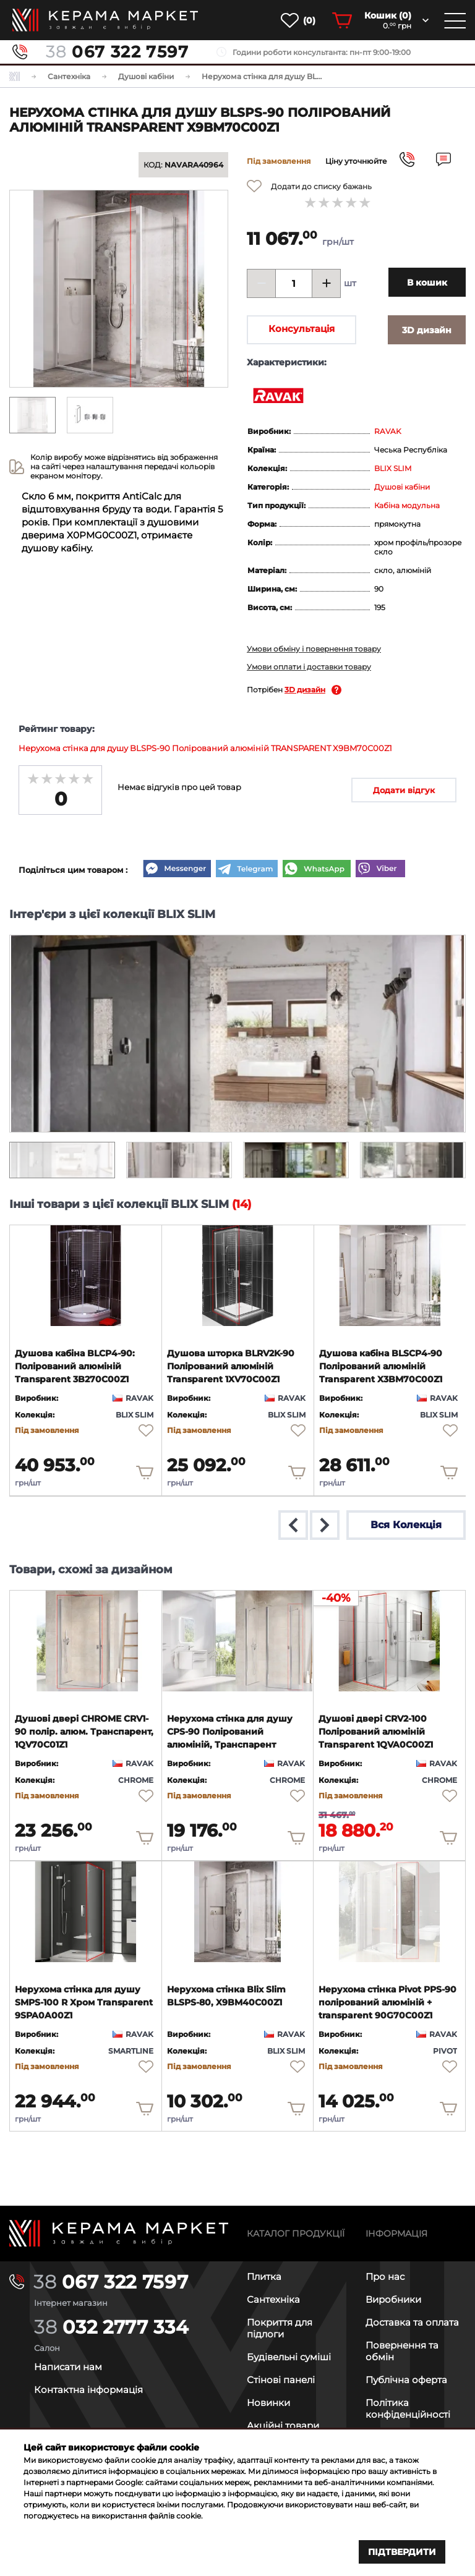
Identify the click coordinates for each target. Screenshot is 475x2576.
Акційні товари (283, 2425)
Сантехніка (273, 2299)
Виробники (393, 2299)
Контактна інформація (88, 2389)
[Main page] (118, 2233)
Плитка (264, 2276)
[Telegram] (247, 870)
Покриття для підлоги (279, 2328)
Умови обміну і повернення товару (314, 648)
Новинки (268, 2402)
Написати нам (68, 2367)
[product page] (85, 1275)
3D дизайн (305, 689)
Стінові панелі (281, 2380)
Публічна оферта (406, 2380)
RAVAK (387, 431)
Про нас (385, 2276)
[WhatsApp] (317, 870)
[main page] (105, 20)
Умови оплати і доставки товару (309, 666)
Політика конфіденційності (408, 2408)
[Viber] (380, 870)
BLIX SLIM (392, 468)
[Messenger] (177, 870)
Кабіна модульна (407, 505)
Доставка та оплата (412, 2322)
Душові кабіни (402, 486)
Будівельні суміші (289, 2357)
